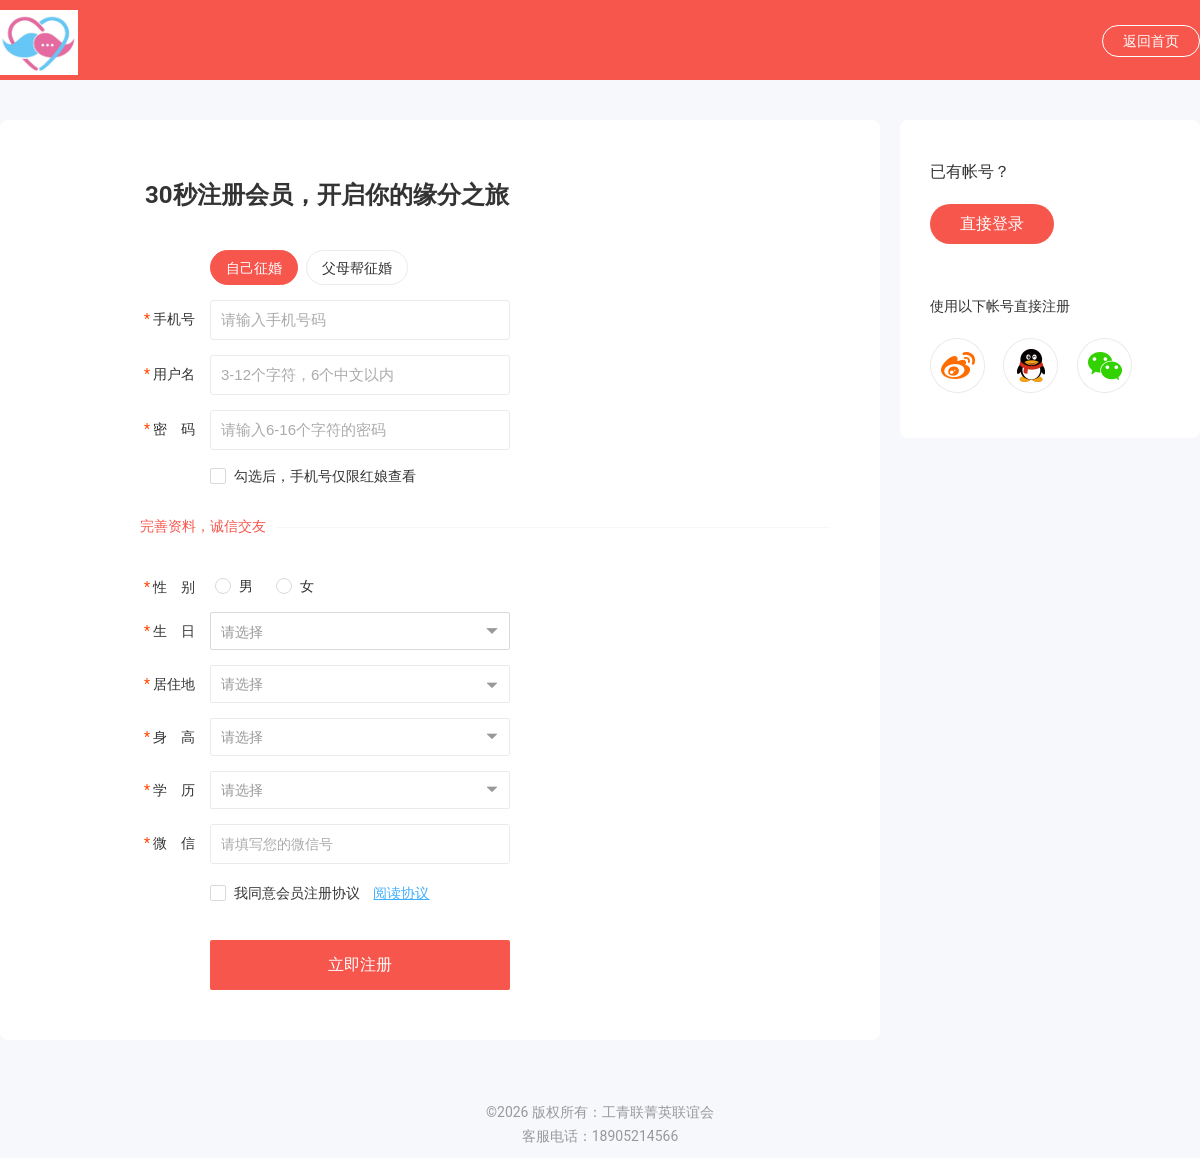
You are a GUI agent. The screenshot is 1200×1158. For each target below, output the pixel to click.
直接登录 (992, 223)
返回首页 (1151, 41)
